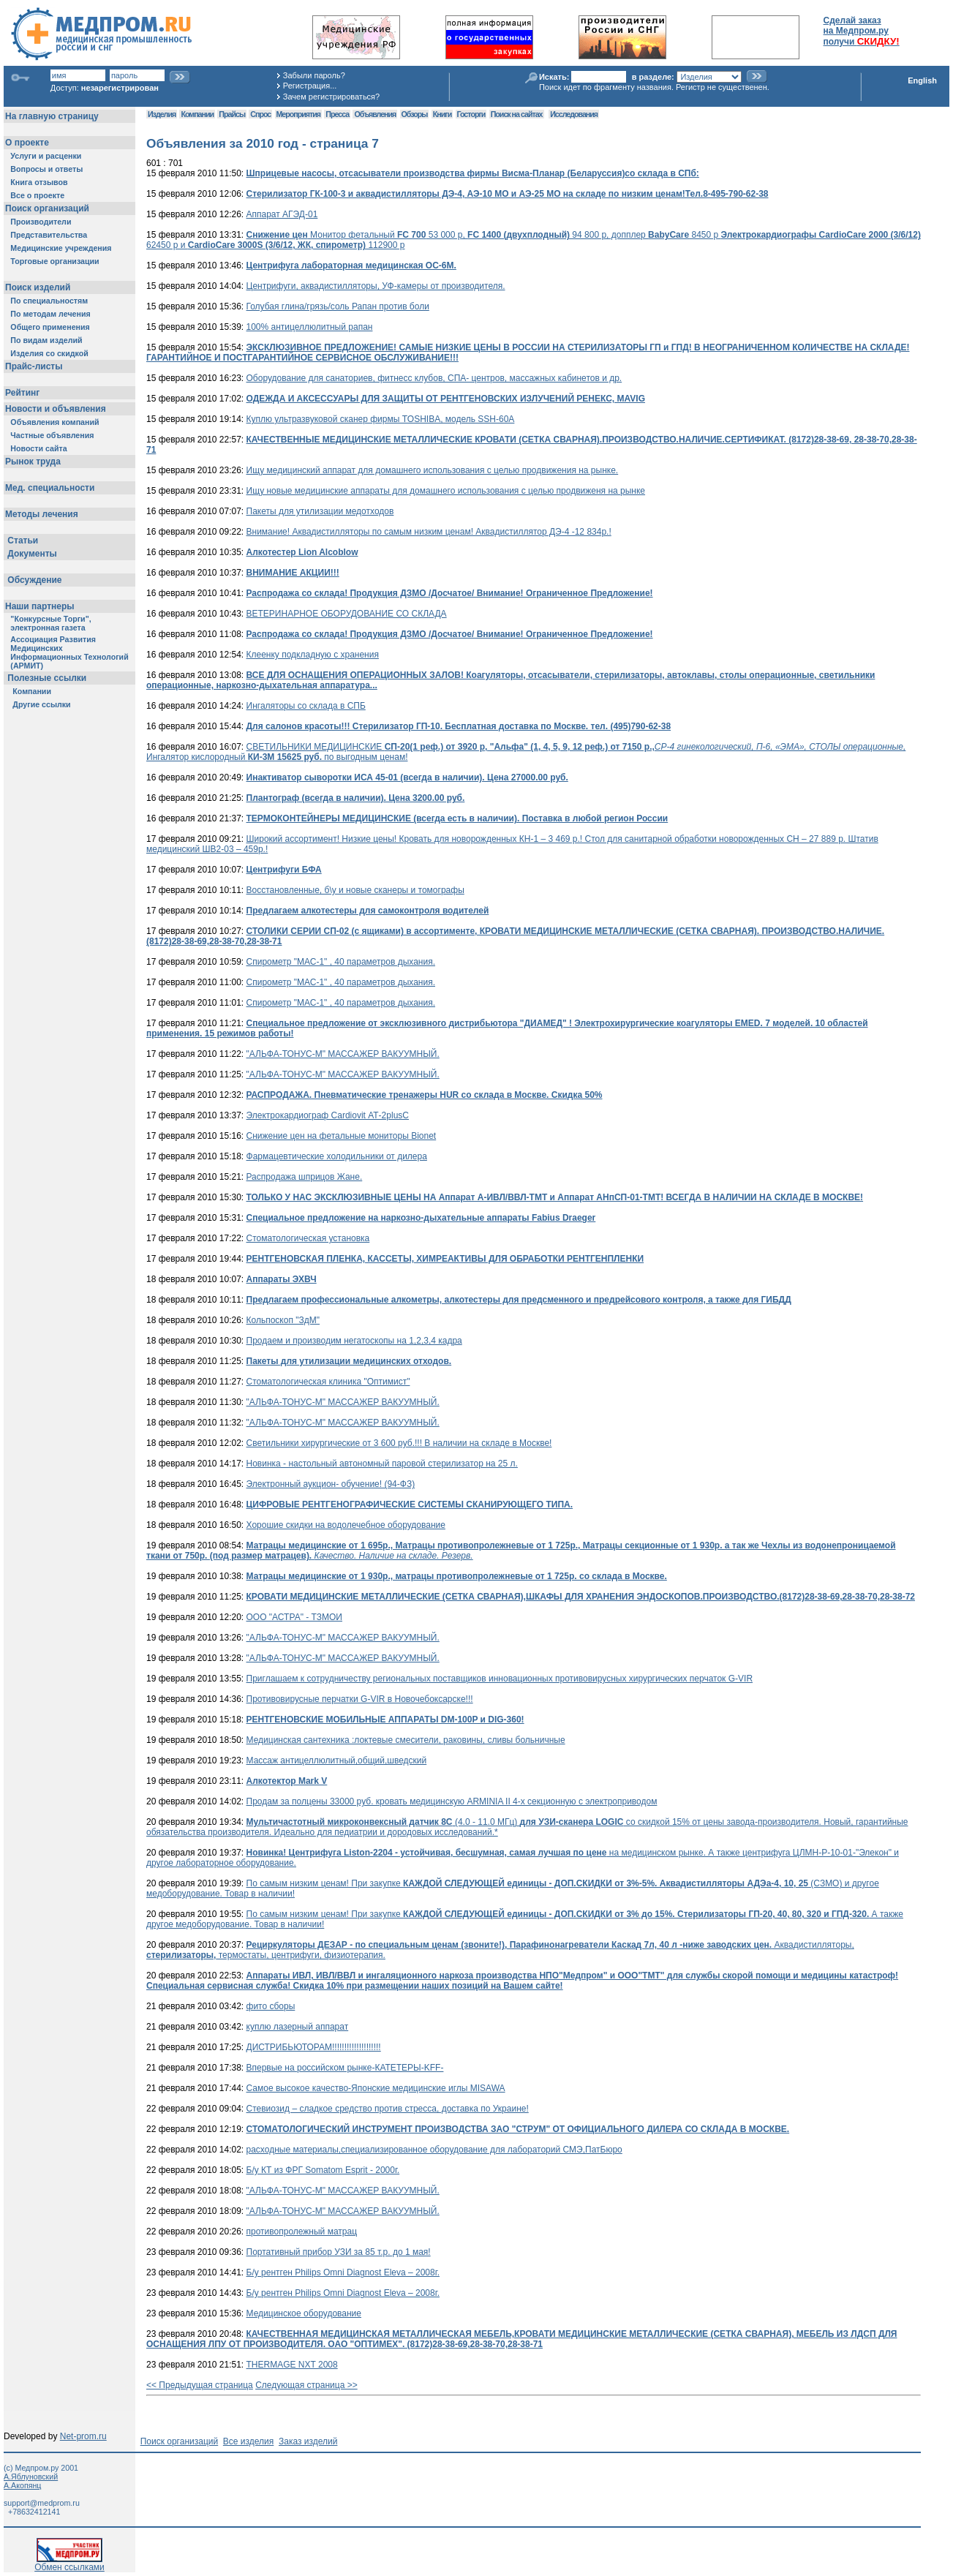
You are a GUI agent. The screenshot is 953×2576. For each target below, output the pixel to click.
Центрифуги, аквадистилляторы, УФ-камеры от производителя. (375, 286)
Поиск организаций (179, 2441)
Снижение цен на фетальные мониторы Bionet (341, 1136)
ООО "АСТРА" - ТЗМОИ (294, 1617)
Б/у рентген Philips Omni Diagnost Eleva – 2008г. (343, 2272)
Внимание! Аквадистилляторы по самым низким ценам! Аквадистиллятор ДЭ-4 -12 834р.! (428, 532)
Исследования (574, 114)
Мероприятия (298, 114)
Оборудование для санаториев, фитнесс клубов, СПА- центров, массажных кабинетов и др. (434, 378)
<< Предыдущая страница (199, 2385)
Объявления (375, 114)
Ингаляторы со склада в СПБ (306, 706)
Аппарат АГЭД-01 (282, 214)
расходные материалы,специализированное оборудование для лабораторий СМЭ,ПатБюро (434, 2149)
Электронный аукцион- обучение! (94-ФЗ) (330, 1484)
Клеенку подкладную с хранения (312, 654)
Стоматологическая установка (308, 1238)
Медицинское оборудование (303, 2313)
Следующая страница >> (306, 2385)
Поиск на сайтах (516, 114)
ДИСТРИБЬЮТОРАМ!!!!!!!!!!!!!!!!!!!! (313, 2047)
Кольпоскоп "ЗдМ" (283, 1320)
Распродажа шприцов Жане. (304, 1177)
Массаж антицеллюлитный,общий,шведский (336, 1760)
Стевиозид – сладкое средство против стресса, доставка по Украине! (387, 2109)
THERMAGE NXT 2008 (292, 2365)
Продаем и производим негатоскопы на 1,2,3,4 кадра (354, 1341)
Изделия (161, 114)
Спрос (260, 114)
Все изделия (248, 2441)
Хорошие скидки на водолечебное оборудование (345, 1525)
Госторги (471, 114)
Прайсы (231, 114)
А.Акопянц (22, 2485)
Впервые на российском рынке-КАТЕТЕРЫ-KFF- (345, 2068)
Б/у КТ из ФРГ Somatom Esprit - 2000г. (323, 2170)
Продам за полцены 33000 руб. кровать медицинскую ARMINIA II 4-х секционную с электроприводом (452, 1801)
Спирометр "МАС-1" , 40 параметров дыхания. (340, 962)
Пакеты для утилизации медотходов (320, 511)
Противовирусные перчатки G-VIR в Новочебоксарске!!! (359, 1699)
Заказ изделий (308, 2441)
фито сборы (270, 2006)
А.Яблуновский (31, 2476)
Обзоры (414, 114)
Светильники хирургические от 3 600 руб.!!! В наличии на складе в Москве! (399, 1443)
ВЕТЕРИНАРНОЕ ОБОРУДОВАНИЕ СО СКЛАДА (346, 614)
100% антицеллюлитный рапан (309, 327)
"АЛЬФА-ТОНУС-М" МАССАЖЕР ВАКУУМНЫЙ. (343, 1054)
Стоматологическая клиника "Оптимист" (328, 1381)
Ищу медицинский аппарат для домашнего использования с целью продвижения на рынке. (432, 470)
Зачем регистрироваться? (331, 96)
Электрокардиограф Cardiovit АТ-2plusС (327, 1115)
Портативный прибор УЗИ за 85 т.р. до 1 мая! (338, 2252)
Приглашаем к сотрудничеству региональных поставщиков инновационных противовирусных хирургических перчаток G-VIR (499, 1678)
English (922, 80)
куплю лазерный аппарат (297, 2027)
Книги (442, 114)
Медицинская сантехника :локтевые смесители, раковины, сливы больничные (405, 1740)
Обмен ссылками (69, 2563)
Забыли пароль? (314, 75)
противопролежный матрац (302, 2231)
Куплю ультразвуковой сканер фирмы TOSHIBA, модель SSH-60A (380, 419)
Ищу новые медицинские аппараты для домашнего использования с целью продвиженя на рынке (446, 491)
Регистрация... (309, 85)
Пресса (337, 114)
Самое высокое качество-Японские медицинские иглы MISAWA (375, 2088)
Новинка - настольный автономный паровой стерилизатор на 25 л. (382, 1463)
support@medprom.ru (42, 2502)
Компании (197, 114)
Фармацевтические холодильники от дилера (336, 1156)
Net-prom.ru (83, 2436)
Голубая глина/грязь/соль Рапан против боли (337, 306)
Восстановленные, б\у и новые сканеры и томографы (355, 890)
